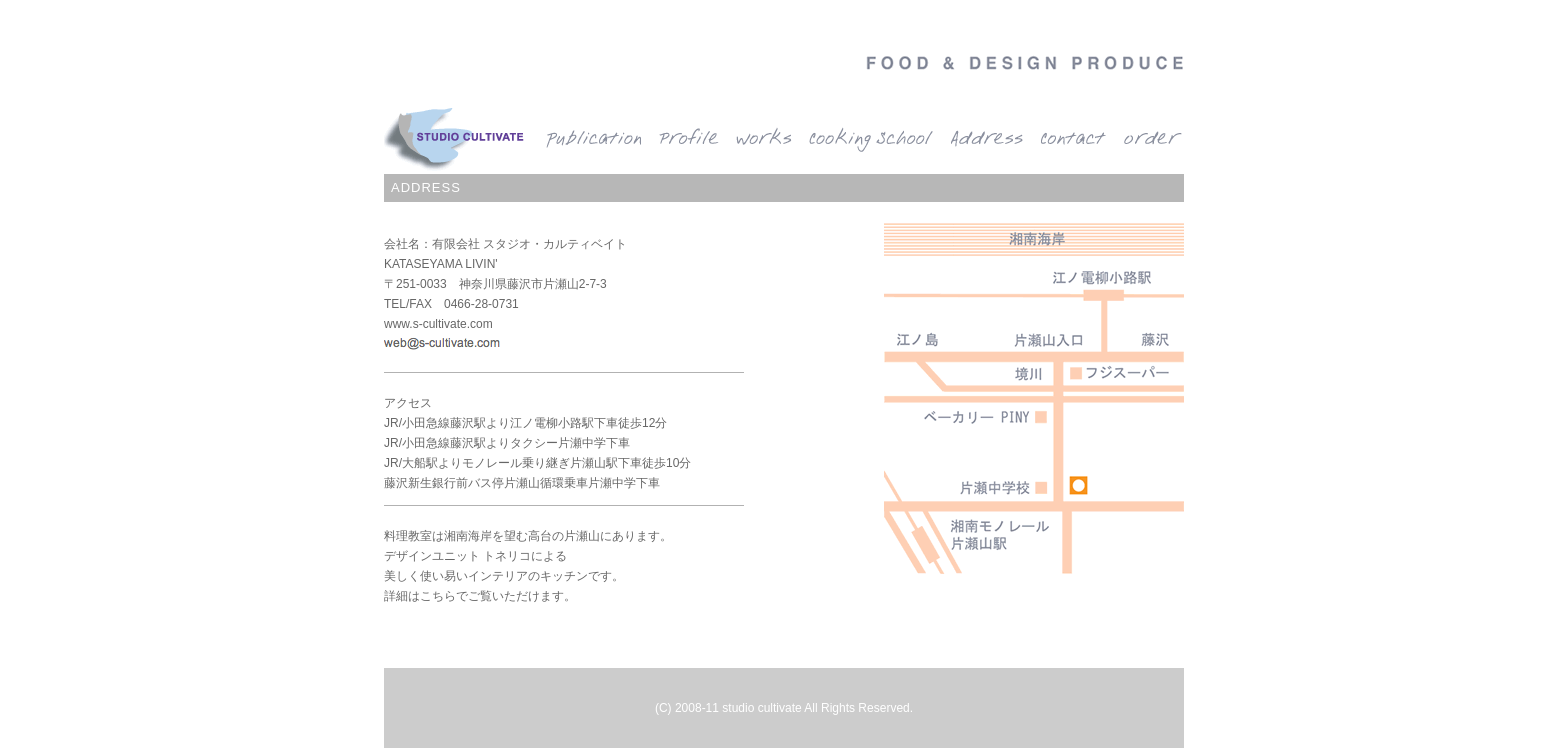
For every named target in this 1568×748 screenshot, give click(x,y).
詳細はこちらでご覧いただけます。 (480, 596)
